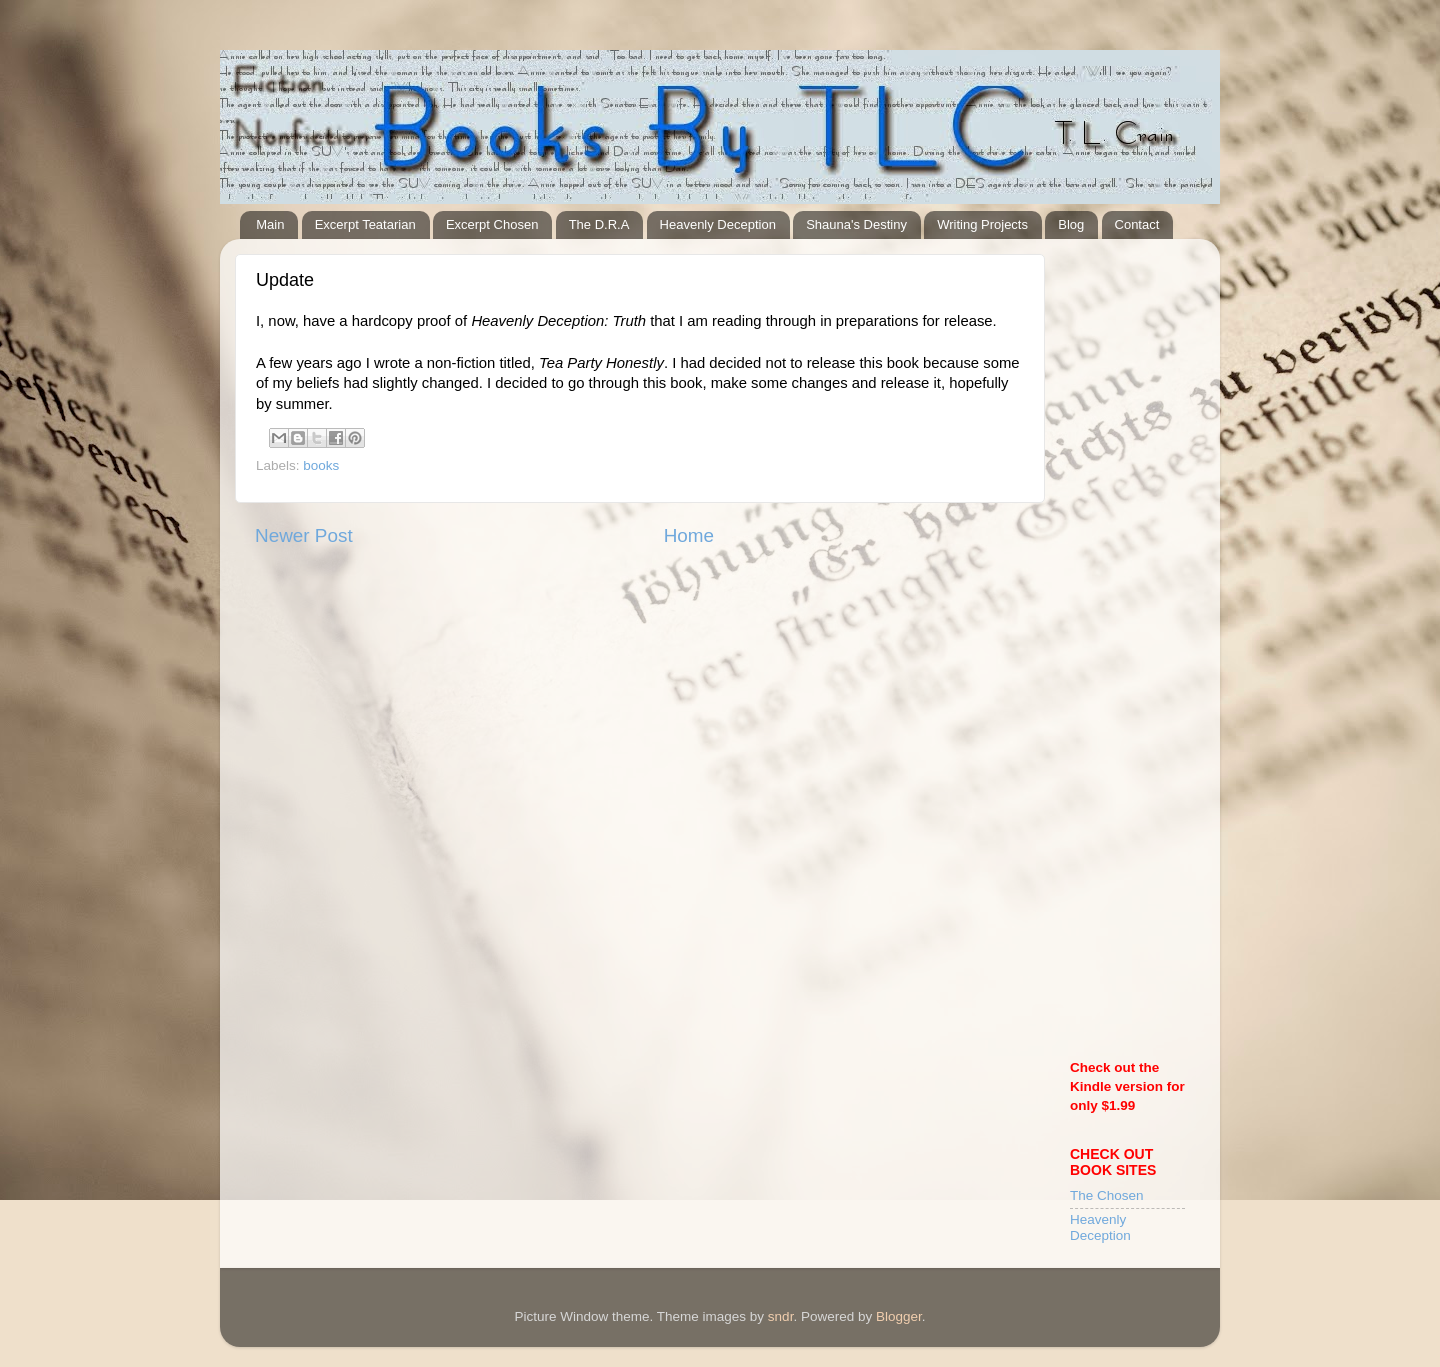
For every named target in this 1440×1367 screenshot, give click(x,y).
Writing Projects (982, 224)
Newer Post (304, 535)
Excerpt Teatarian (365, 224)
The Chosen (1107, 1195)
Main (270, 224)
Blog (1071, 224)
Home (689, 535)
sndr (781, 1316)
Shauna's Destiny (856, 224)
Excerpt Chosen (492, 224)
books (321, 465)
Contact (1137, 224)
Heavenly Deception (718, 224)
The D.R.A (599, 224)
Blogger (899, 1316)
